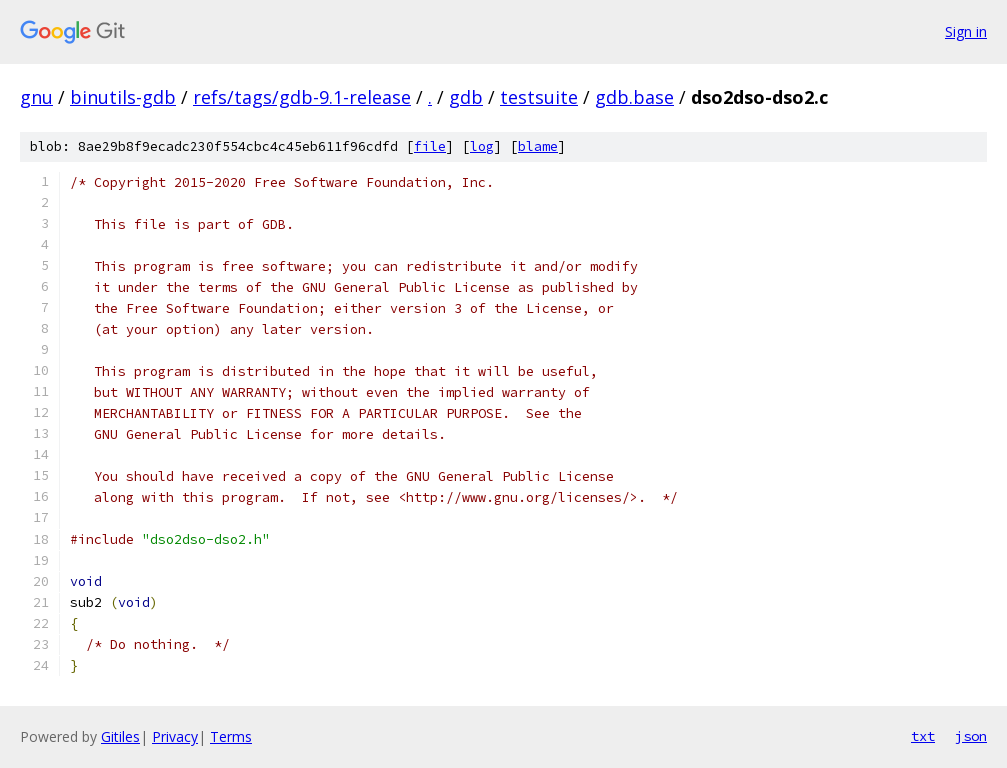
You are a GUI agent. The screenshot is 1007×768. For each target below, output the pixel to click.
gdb (466, 97)
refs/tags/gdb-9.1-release (302, 97)
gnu (36, 97)
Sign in (966, 31)
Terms (231, 736)
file (430, 146)
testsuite (539, 97)
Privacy (175, 736)
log (482, 146)
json (971, 736)
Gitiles (120, 736)
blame (538, 146)
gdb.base (634, 97)
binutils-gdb (123, 97)
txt (923, 736)
